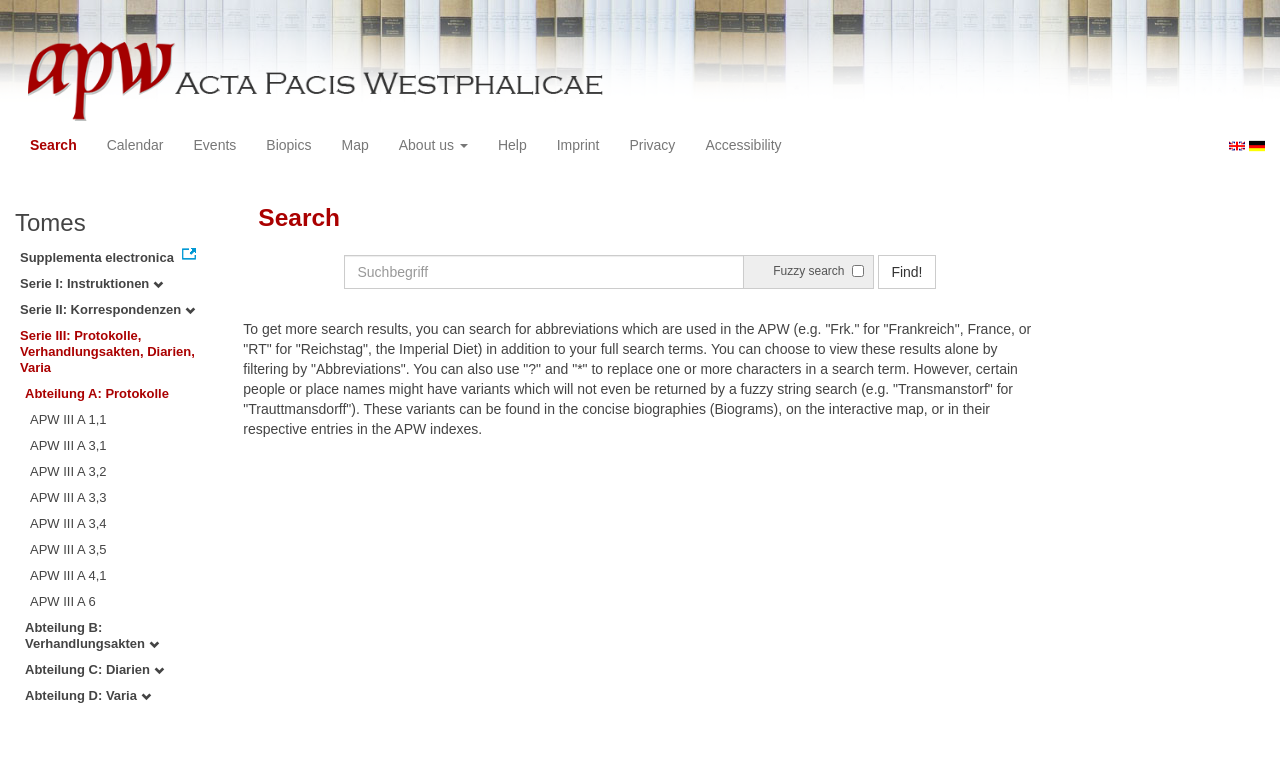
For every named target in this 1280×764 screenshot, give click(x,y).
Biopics (288, 145)
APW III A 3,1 (68, 445)
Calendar (135, 145)
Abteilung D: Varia (88, 695)
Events (215, 145)
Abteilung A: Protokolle (97, 393)
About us (433, 145)
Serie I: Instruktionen (91, 283)
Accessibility (743, 145)
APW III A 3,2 (68, 471)
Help (512, 145)
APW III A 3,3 (68, 497)
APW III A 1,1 (68, 419)
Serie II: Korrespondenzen (107, 309)
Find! (906, 272)
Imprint (578, 145)
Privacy (652, 145)
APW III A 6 (63, 601)
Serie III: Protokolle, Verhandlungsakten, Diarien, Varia (107, 351)
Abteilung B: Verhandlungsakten (92, 635)
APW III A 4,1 (68, 575)
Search (53, 145)
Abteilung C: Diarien (94, 669)
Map (354, 145)
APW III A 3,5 (68, 549)
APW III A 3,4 (68, 523)
